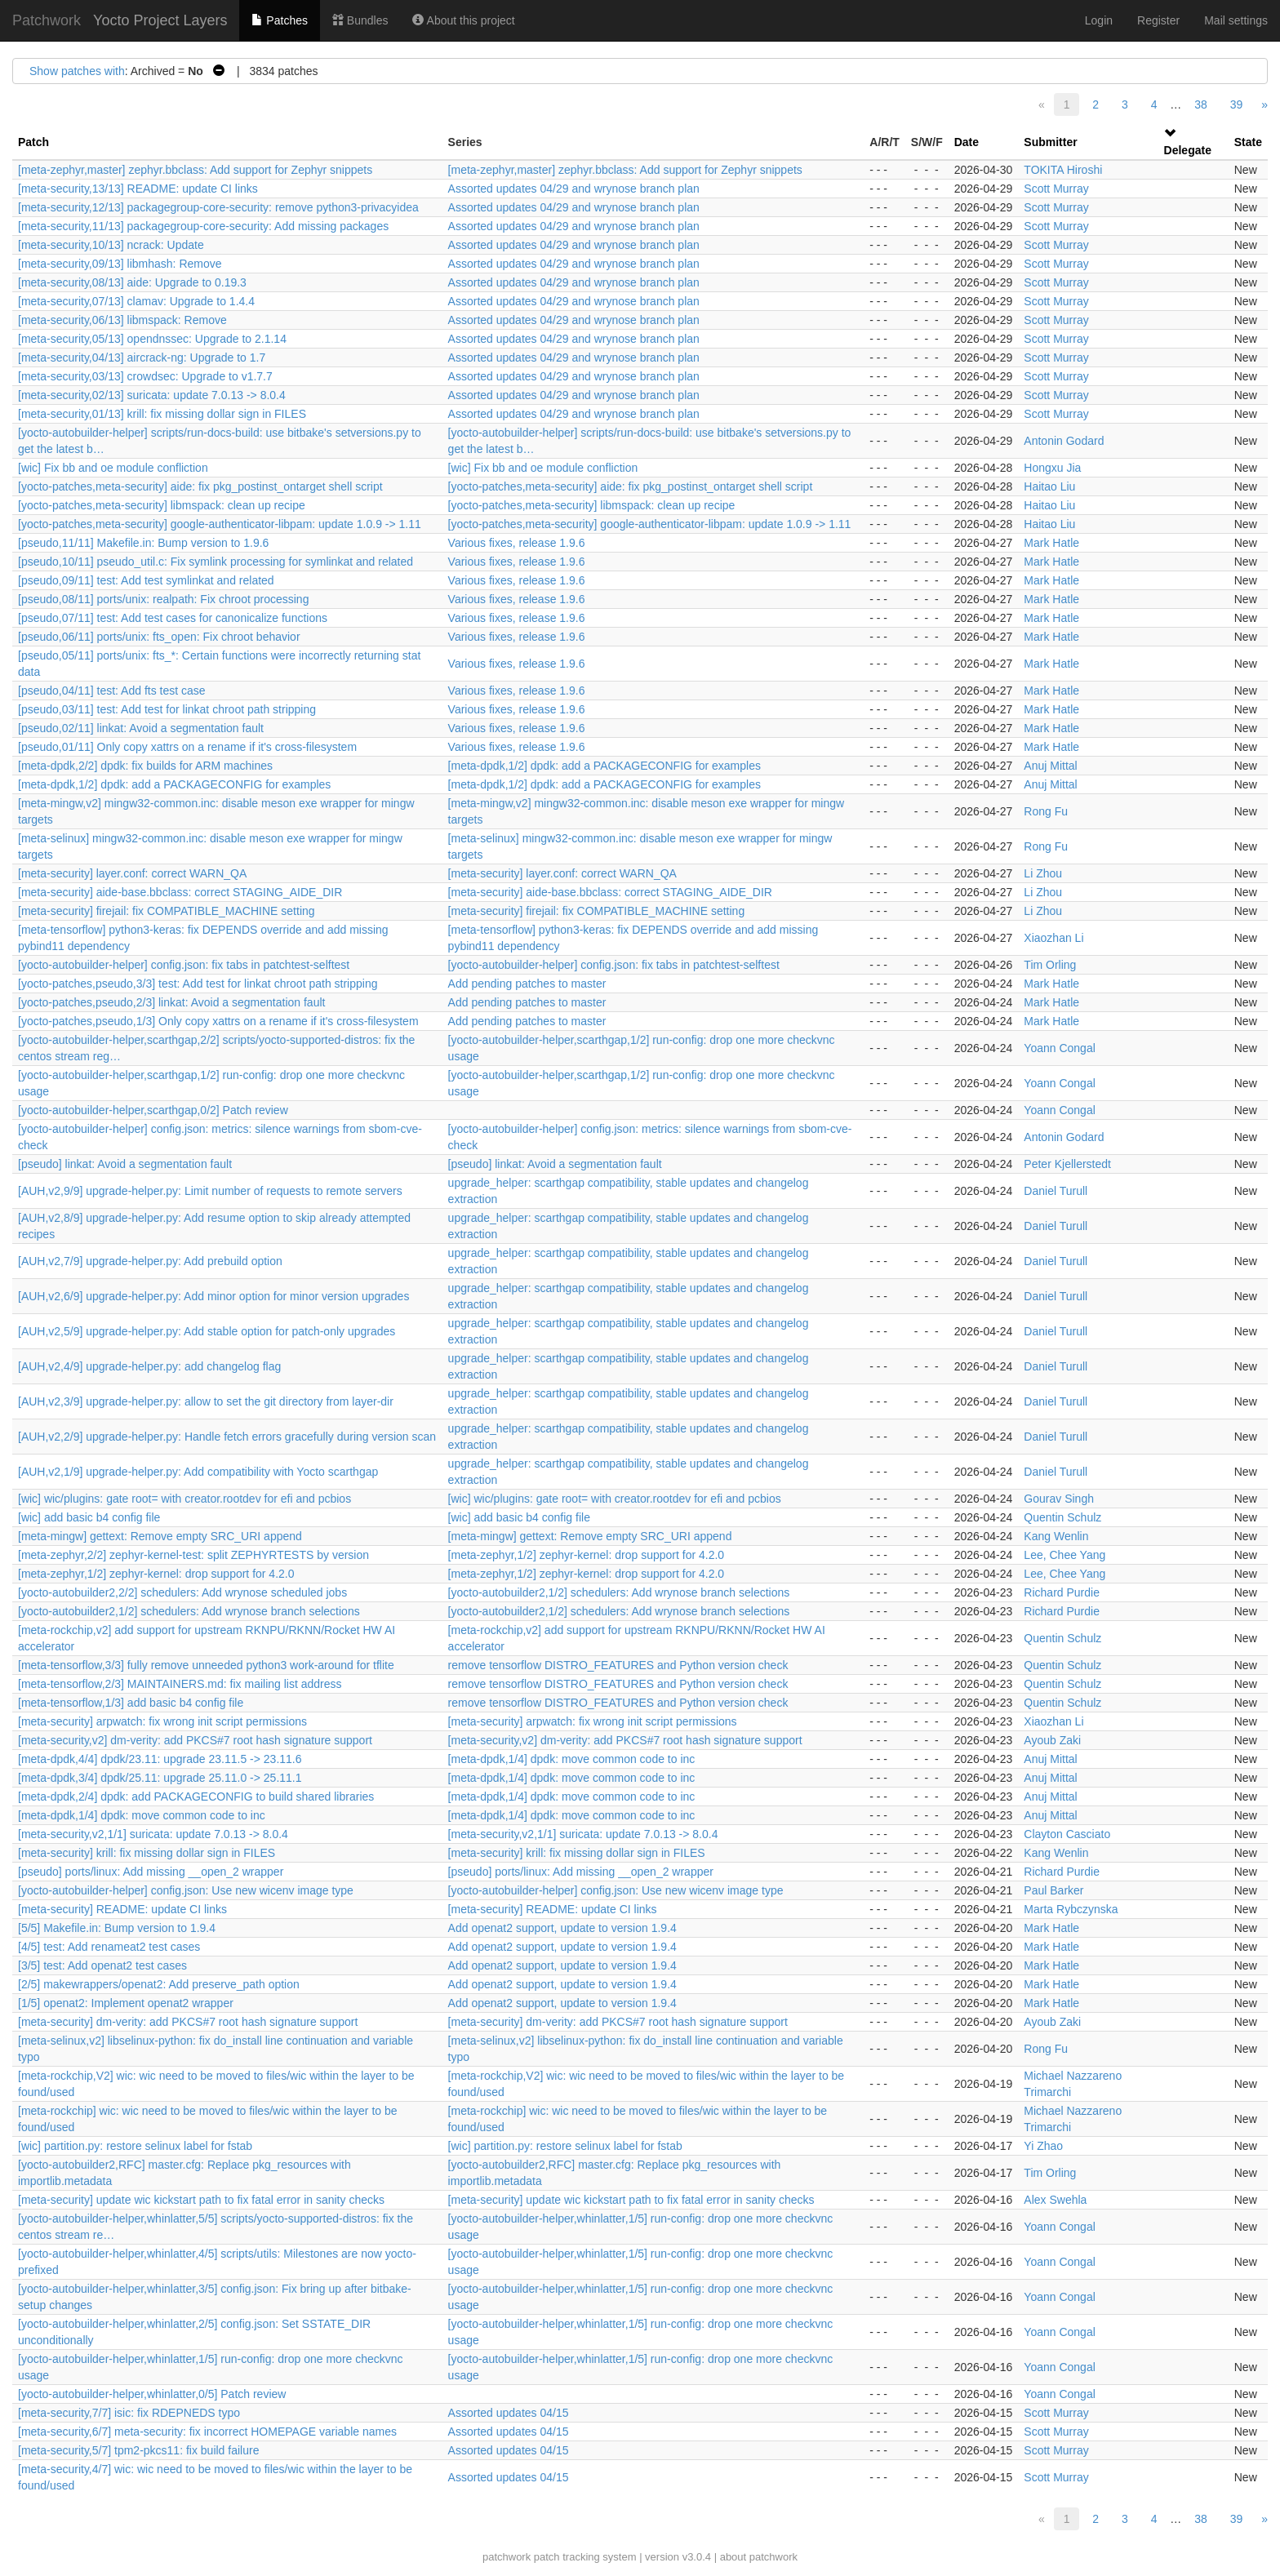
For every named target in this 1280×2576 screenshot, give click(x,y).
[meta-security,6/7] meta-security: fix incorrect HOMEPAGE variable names (207, 2431)
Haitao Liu (1049, 486)
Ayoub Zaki (1052, 1740)
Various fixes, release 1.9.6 (516, 542)
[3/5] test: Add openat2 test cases (102, 1965)
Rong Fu (1046, 811)
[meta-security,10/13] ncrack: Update (111, 244)
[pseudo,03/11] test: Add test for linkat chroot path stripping (167, 709)
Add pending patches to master (527, 983)
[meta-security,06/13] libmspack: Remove (122, 319)
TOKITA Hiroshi (1063, 169)
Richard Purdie (1062, 1592)
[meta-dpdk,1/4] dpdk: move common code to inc (572, 1758)
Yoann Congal (1059, 1048)
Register (1158, 20)
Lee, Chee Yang (1064, 1554)
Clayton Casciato (1067, 1834)
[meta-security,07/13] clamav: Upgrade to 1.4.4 (136, 301)
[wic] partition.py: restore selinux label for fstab (135, 2145)
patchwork (506, 2557)
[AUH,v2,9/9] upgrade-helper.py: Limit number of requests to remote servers (210, 1190)
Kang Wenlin (1056, 1536)
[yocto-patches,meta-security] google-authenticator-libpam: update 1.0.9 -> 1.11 (219, 524)
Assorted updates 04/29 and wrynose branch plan (574, 188)
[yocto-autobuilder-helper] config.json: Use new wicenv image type (185, 1890)
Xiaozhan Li (1053, 937)
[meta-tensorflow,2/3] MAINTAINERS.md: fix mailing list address (180, 1683)
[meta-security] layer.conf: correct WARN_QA (132, 873)
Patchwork (46, 20)
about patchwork (759, 2557)
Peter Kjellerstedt (1067, 1163)
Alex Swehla (1055, 2199)
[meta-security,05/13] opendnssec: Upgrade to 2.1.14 (152, 338)
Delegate (1187, 150)
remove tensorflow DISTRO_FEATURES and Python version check (618, 1665)
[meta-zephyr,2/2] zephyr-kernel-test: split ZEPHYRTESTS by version (193, 1554)
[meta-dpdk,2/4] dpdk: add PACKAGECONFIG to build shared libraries (196, 1796)
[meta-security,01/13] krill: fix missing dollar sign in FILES (162, 413)
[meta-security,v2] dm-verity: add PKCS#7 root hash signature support (195, 1740)
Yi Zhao (1043, 2145)
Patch (33, 142)
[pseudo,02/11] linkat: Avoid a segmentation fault (141, 728)
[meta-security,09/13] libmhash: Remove (120, 263)
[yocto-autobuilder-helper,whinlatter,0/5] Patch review (152, 2394)
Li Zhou (1043, 873)
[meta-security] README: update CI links (122, 1909)
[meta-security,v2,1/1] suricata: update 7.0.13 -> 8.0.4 (153, 1834)
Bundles (360, 20)
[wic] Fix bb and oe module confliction (113, 467)
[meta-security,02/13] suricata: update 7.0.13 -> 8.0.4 (152, 395)
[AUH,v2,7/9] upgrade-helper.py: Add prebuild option (150, 1261)
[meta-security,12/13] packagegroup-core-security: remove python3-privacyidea (218, 207)
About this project (463, 20)
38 (1200, 104)
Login (1099, 20)
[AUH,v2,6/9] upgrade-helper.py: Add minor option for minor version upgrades (213, 1296)
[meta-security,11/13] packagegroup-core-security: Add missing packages (203, 226)
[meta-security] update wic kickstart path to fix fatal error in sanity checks (201, 2199)
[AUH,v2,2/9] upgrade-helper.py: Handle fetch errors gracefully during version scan (227, 1436)
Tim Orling (1050, 964)
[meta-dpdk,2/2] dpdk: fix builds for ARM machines (145, 765)
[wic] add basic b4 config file (89, 1517)
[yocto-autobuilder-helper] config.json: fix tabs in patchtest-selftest (183, 964)
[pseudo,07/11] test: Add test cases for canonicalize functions (172, 617)
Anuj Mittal (1050, 765)
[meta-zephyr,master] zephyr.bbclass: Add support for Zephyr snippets (195, 169)
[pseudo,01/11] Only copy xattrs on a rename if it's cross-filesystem (187, 746)
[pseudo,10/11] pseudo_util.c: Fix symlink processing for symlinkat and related (215, 561)
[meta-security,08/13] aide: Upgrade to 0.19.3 (132, 282)
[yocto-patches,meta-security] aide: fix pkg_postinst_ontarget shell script (200, 486)
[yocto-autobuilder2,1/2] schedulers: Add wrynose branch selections (619, 1592)
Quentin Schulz (1062, 1517)
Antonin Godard (1064, 440)
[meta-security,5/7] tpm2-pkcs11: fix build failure (138, 2450)
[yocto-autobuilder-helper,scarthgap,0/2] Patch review (153, 1110)
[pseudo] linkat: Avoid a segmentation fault (125, 1163)
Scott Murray (1056, 188)
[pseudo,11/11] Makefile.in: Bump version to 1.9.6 (143, 542)
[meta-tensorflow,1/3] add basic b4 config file (130, 1702)
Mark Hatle (1051, 542)
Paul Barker (1053, 1890)
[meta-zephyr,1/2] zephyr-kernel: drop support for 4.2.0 (586, 1554)
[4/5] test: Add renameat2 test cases (109, 1946)
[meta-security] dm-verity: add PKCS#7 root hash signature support (188, 2021)
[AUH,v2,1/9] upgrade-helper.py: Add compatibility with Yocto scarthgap (198, 1471)
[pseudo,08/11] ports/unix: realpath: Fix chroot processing (163, 599)
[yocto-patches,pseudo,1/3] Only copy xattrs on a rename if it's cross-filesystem (218, 1021)
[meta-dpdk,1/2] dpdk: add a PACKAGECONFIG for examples (604, 765)
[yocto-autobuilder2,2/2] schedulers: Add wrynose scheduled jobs (182, 1592)
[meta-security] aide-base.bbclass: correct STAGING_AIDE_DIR (180, 892)
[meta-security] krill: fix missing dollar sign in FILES (146, 1852)
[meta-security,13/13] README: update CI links (138, 188)
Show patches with (77, 71)
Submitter (1050, 142)
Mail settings (1236, 20)
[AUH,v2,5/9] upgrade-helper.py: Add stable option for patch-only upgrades (206, 1331)
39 (1236, 104)
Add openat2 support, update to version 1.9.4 (562, 1927)
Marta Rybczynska (1071, 1909)
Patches (279, 20)
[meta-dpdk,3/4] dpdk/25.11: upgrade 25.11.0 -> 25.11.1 (160, 1777)
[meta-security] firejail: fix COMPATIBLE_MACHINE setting (166, 910)
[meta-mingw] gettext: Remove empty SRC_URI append (160, 1536)
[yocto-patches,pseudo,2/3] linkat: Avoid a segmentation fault (171, 1002)
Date (966, 142)
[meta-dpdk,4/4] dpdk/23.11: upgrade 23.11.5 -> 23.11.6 (160, 1758)
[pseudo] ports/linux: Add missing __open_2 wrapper (150, 1871)
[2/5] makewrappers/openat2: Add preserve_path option (159, 1984)
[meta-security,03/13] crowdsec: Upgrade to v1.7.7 (145, 376)
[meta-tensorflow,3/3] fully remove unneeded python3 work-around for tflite (206, 1665)
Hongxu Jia (1052, 467)
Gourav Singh (1059, 1498)
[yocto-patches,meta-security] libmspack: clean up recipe (161, 505)
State (1248, 142)
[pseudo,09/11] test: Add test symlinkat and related (146, 580)
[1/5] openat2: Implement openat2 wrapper (125, 2003)
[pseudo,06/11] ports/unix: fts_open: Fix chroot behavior (159, 636)
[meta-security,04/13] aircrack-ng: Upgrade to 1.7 (141, 357)
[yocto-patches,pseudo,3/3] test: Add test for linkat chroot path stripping (197, 983)
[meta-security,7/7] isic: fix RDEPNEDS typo (129, 2412)
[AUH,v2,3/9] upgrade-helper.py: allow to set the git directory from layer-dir (205, 1401)
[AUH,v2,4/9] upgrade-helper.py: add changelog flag (149, 1366)
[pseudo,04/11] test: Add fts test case (112, 690)
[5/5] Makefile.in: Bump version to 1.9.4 (117, 1927)
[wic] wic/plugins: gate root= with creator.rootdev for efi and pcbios (184, 1498)
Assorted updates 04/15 (508, 2412)
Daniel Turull (1055, 1190)
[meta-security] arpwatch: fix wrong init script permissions (162, 1721)
